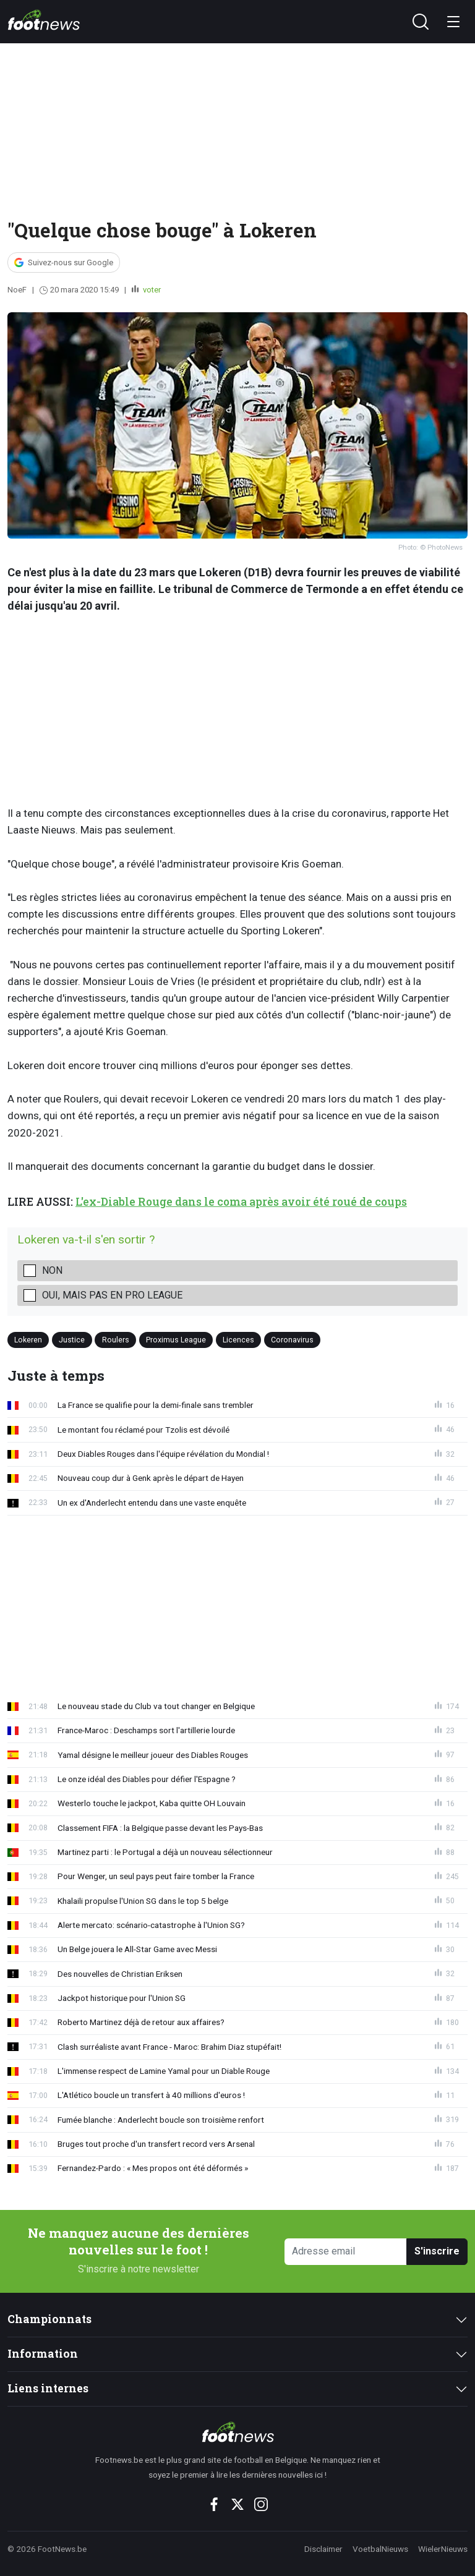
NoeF (17, 289)
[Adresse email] (346, 2251)
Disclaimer (323, 2549)
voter (151, 289)
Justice (72, 1339)
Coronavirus (292, 1339)
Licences (238, 1339)
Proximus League (176, 1339)
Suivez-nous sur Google (70, 262)
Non (52, 1270)
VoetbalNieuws (380, 2549)
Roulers (115, 1339)
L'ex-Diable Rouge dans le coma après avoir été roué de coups (241, 1202)
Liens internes (47, 2388)
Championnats (49, 2319)
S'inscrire (437, 2251)
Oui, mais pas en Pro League (112, 1295)
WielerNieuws (443, 2549)
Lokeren (28, 1339)
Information (42, 2354)
